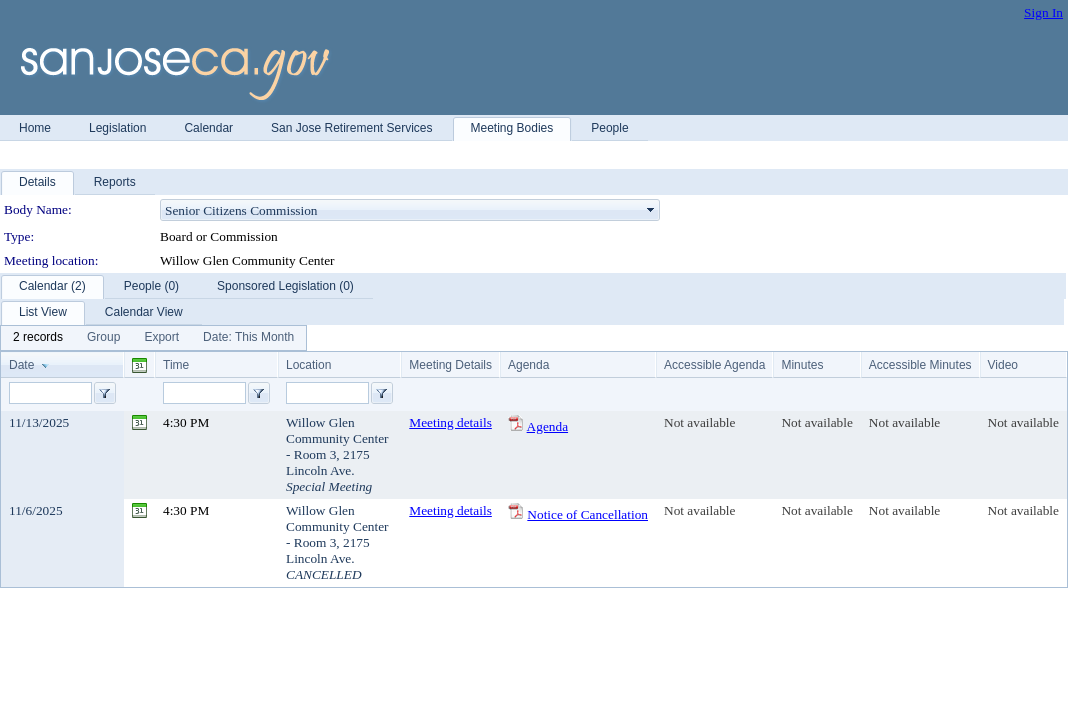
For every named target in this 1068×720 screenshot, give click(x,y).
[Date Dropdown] (248, 338)
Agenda (547, 426)
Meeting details (450, 422)
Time (176, 365)
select (651, 210)
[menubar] (153, 338)
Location (308, 365)
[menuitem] (38, 338)
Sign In (1043, 12)
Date (21, 365)
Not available (699, 422)
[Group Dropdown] (103, 338)
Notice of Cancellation (587, 514)
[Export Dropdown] (161, 338)
